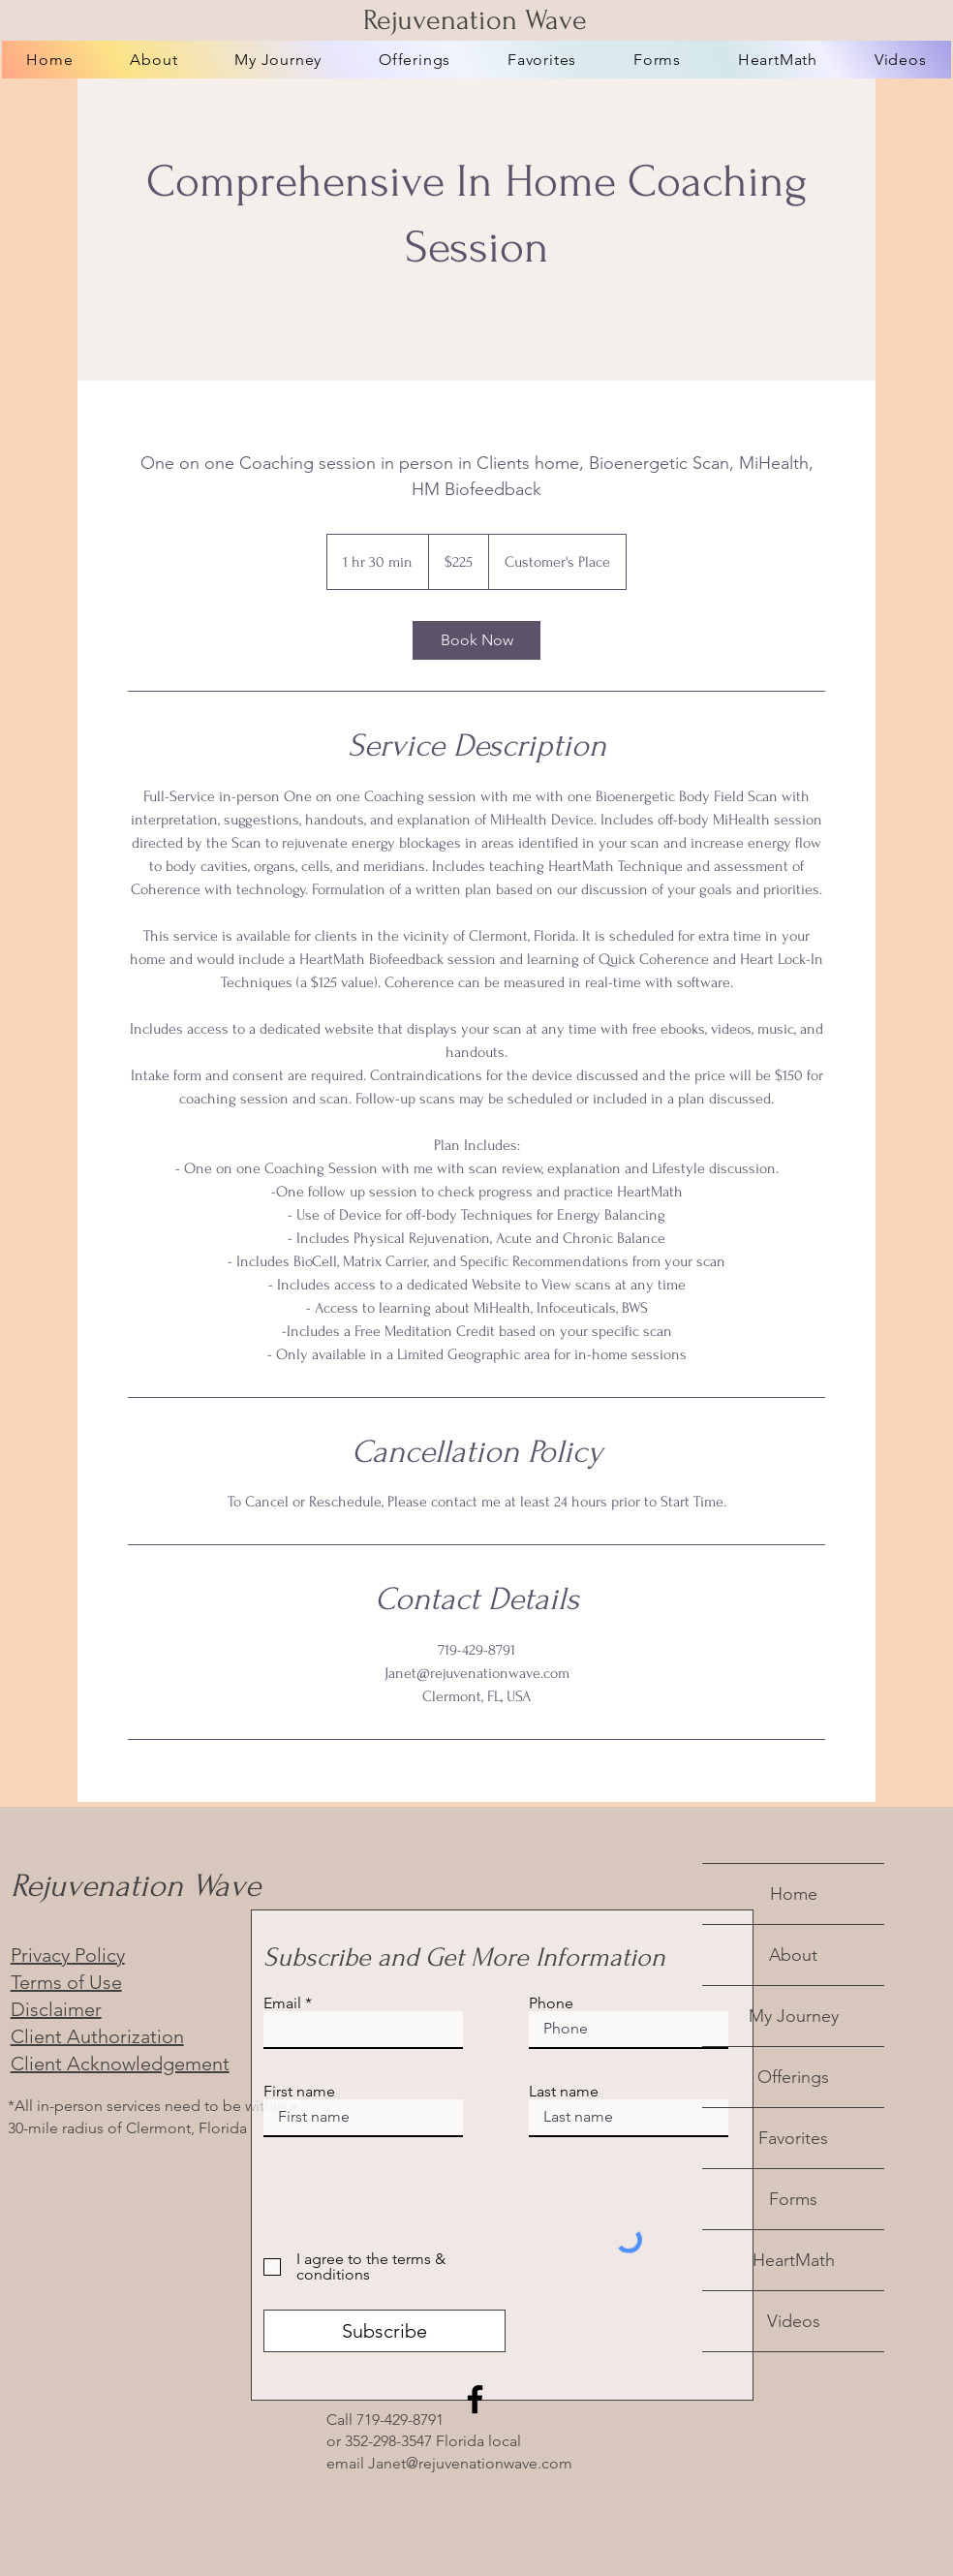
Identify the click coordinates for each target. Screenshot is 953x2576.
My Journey (794, 2016)
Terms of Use (66, 1982)
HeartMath (794, 2260)
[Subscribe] (384, 2331)
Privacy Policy (68, 1955)
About (793, 1955)
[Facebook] (475, 2399)
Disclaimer (56, 2009)
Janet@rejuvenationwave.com (470, 2463)
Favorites (793, 2138)
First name (299, 2091)
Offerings (793, 2077)
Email (282, 2003)
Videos (793, 2321)
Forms (793, 2199)
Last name (564, 2091)
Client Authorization (97, 2036)
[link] (476, 640)
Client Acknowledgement (120, 2063)
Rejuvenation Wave (475, 20)
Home (793, 1894)
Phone (551, 2003)
